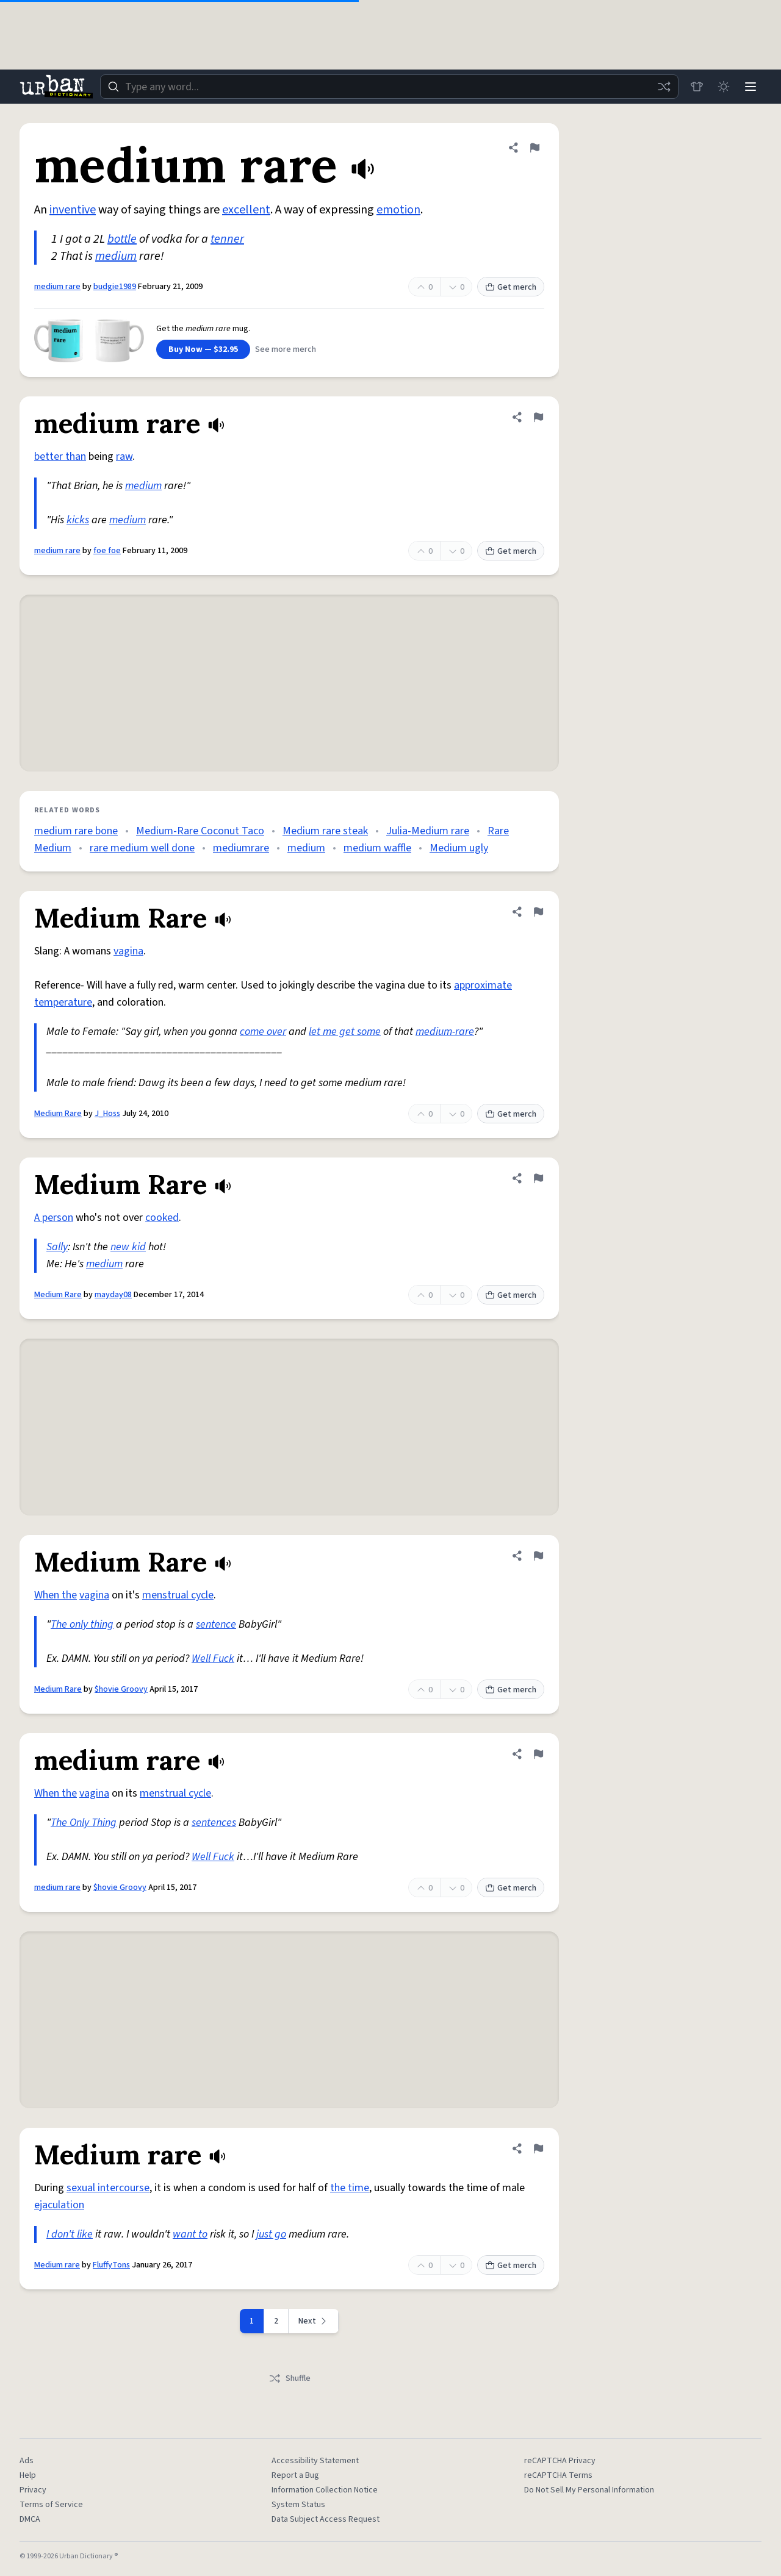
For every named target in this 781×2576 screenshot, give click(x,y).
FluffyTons (111, 2265)
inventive (72, 209)
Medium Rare (58, 1113)
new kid (128, 1246)
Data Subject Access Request (326, 2519)
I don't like (69, 2234)
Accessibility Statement (315, 2461)
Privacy (33, 2490)
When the (55, 1595)
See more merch (285, 349)
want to (190, 2234)
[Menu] (750, 87)
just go (271, 2234)
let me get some (345, 1031)
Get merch (510, 287)
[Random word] (664, 86)
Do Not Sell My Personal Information (589, 2490)
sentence (216, 1624)
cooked (162, 1217)
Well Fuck (213, 1658)
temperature (63, 1002)
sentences (214, 1822)
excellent (246, 209)
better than (60, 456)
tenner (227, 239)
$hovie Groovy (121, 1689)
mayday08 (113, 1295)
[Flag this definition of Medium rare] (538, 2148)
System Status (298, 2505)
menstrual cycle (178, 1595)
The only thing (82, 1624)
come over (263, 1031)
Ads (27, 2461)
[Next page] (314, 2321)
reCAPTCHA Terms (558, 2475)
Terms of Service (51, 2505)
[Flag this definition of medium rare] (534, 147)
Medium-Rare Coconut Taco (200, 831)
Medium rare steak (325, 831)
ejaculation (59, 2205)
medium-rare (445, 1031)
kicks (78, 520)
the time (349, 2187)
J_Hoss (107, 1113)
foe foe (107, 551)
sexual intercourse (108, 2187)
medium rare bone (76, 831)
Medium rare (57, 2265)
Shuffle (289, 2378)
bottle (122, 239)
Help (28, 2475)
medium (116, 256)
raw (124, 456)
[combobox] (389, 86)
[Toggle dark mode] (724, 87)
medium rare (57, 287)
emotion (398, 209)
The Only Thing (84, 1822)
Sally (57, 1246)
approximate (483, 985)
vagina (128, 951)
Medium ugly (459, 848)
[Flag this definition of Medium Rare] (538, 911)
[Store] (697, 87)
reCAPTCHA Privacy (560, 2461)
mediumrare (241, 848)
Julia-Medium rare (427, 831)
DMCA (30, 2519)
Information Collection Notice (325, 2490)
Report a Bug (295, 2475)
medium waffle (377, 848)
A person (53, 1217)
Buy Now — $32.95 (203, 349)
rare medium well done (142, 848)
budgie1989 (114, 287)
